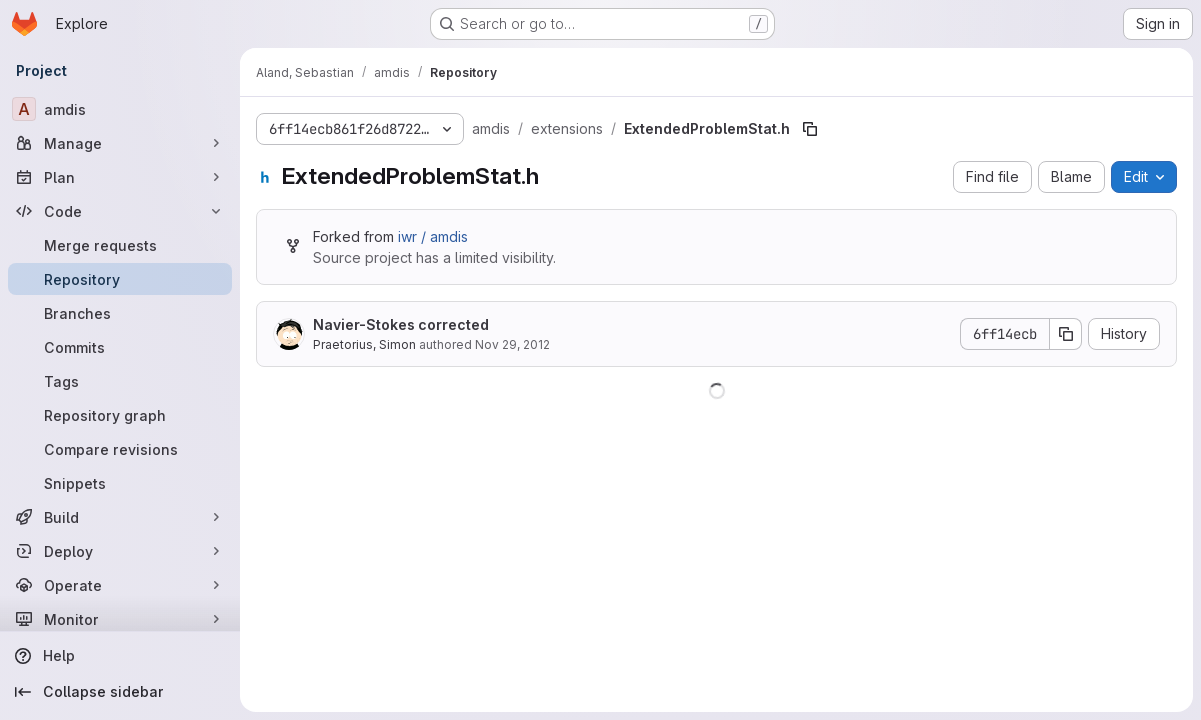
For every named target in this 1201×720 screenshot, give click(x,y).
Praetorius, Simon (364, 344)
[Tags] (120, 381)
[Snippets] (120, 483)
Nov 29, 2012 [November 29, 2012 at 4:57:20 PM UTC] (512, 344)
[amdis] (120, 109)
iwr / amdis (433, 236)
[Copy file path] (810, 129)
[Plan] (120, 177)
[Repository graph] (120, 415)
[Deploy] (120, 551)
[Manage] (120, 143)
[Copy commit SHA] (1066, 334)
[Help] (120, 656)
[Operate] (120, 585)
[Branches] (120, 313)
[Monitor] (120, 619)
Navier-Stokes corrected (401, 324)
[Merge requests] (120, 245)
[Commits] (120, 347)
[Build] (120, 517)
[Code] (120, 211)
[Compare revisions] (120, 449)
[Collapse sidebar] (120, 692)
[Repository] (120, 279)
